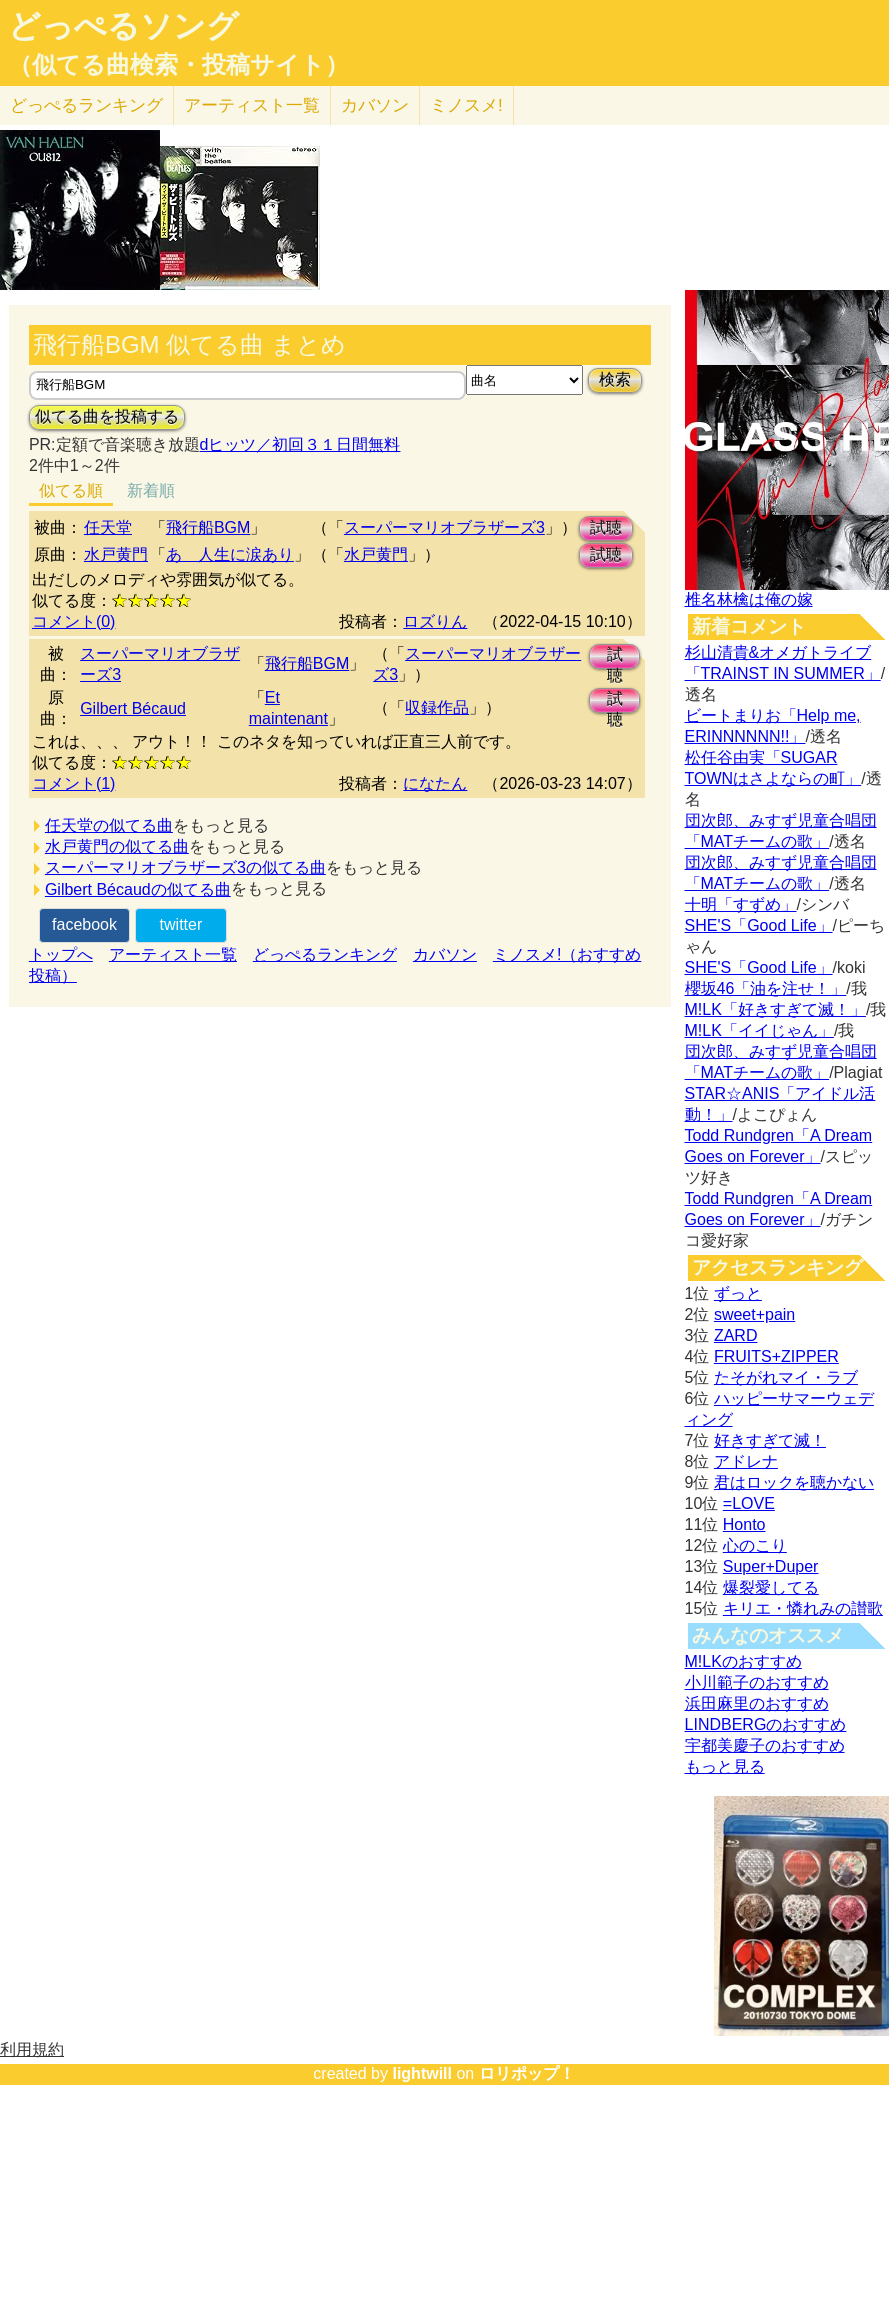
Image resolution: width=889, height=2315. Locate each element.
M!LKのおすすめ (743, 1661)
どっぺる (86, 105)
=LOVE (749, 1503)
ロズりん (435, 621)
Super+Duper (771, 1566)
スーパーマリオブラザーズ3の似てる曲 (185, 867)
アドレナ (746, 1461)
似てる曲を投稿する (107, 416)
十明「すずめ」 (741, 904)
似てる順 (71, 490)
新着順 (151, 490)
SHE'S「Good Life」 (759, 925)
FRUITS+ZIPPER (776, 1356)
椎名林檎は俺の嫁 (749, 599)
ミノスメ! (466, 105)
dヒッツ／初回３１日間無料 (300, 444)
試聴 (606, 527)
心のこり (755, 1545)
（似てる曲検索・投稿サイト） (178, 65)
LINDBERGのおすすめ (766, 1724)
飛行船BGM (208, 527)
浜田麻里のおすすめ (757, 1703)
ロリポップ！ (527, 2073)
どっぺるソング (123, 26)
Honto (744, 1524)
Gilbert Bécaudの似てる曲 (138, 889)
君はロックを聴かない (794, 1482)
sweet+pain (754, 1314)
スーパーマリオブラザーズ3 (444, 527)
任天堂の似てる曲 (109, 825)
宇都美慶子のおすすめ (765, 1745)
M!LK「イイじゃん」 (759, 1030)
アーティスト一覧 (173, 954)
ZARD (736, 1335)
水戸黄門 (116, 554)
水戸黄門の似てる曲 (117, 846)
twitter (181, 924)
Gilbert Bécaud (133, 708)
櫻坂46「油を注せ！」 (766, 988)
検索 (615, 379)
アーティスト (252, 105)
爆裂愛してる (771, 1587)
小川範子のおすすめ (757, 1682)
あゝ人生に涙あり (230, 554)
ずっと (738, 1293)
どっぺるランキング (325, 954)
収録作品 (437, 707)
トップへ (61, 954)
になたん (435, 783)
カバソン (375, 105)
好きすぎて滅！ (770, 1440)
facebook (84, 924)
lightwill (422, 2073)
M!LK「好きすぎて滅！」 (775, 1009)
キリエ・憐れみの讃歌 (803, 1608)
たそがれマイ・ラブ (786, 1377)
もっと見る (725, 1766)
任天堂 (108, 527)
